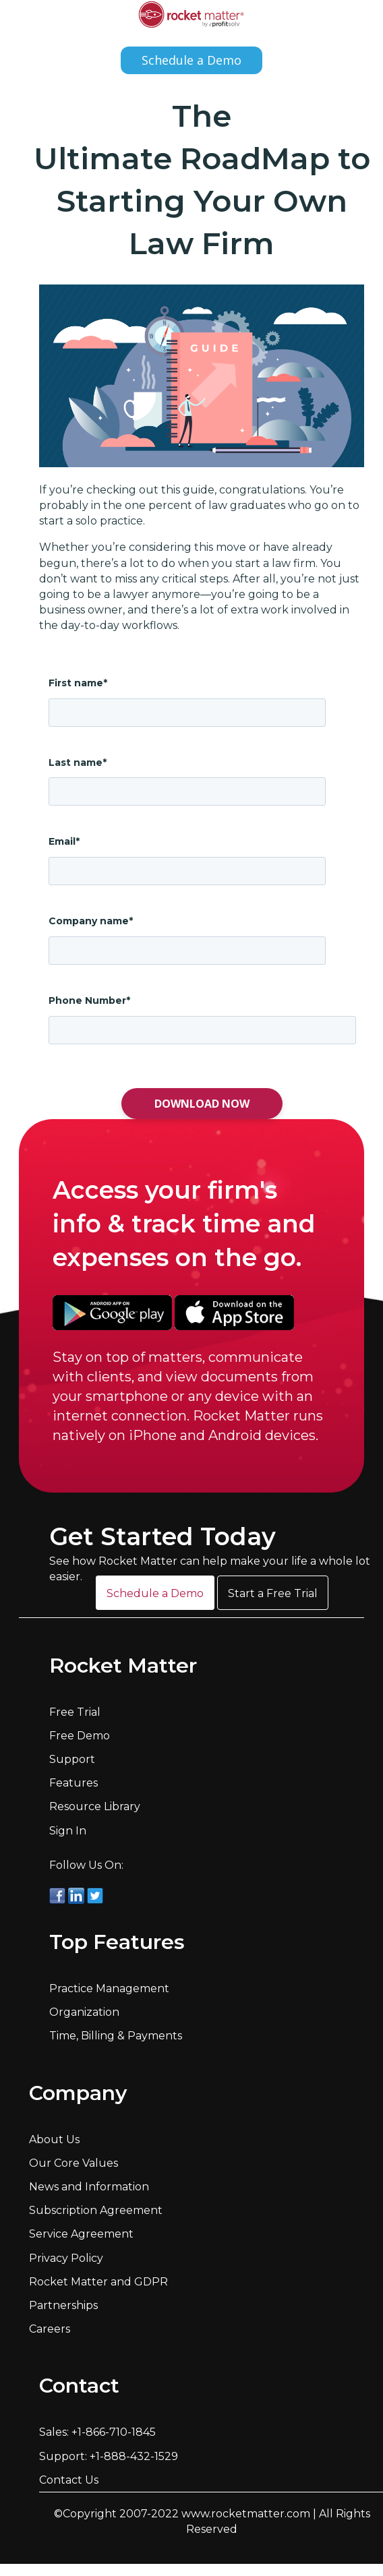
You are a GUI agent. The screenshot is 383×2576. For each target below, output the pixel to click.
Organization (84, 2012)
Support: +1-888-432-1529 (108, 2456)
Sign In (67, 1830)
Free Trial (74, 1712)
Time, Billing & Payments (115, 2035)
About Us (54, 2139)
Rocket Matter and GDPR (98, 2281)
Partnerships (63, 2305)
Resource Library (94, 1806)
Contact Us (68, 2480)
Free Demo (79, 1735)
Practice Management (109, 1988)
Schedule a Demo (191, 60)
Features (73, 1782)
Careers (49, 2329)
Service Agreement (81, 2233)
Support (72, 1759)
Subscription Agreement (96, 2210)
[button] (155, 1593)
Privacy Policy (66, 2258)
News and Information (89, 2186)
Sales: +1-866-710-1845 (97, 2432)
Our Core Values (73, 2163)
